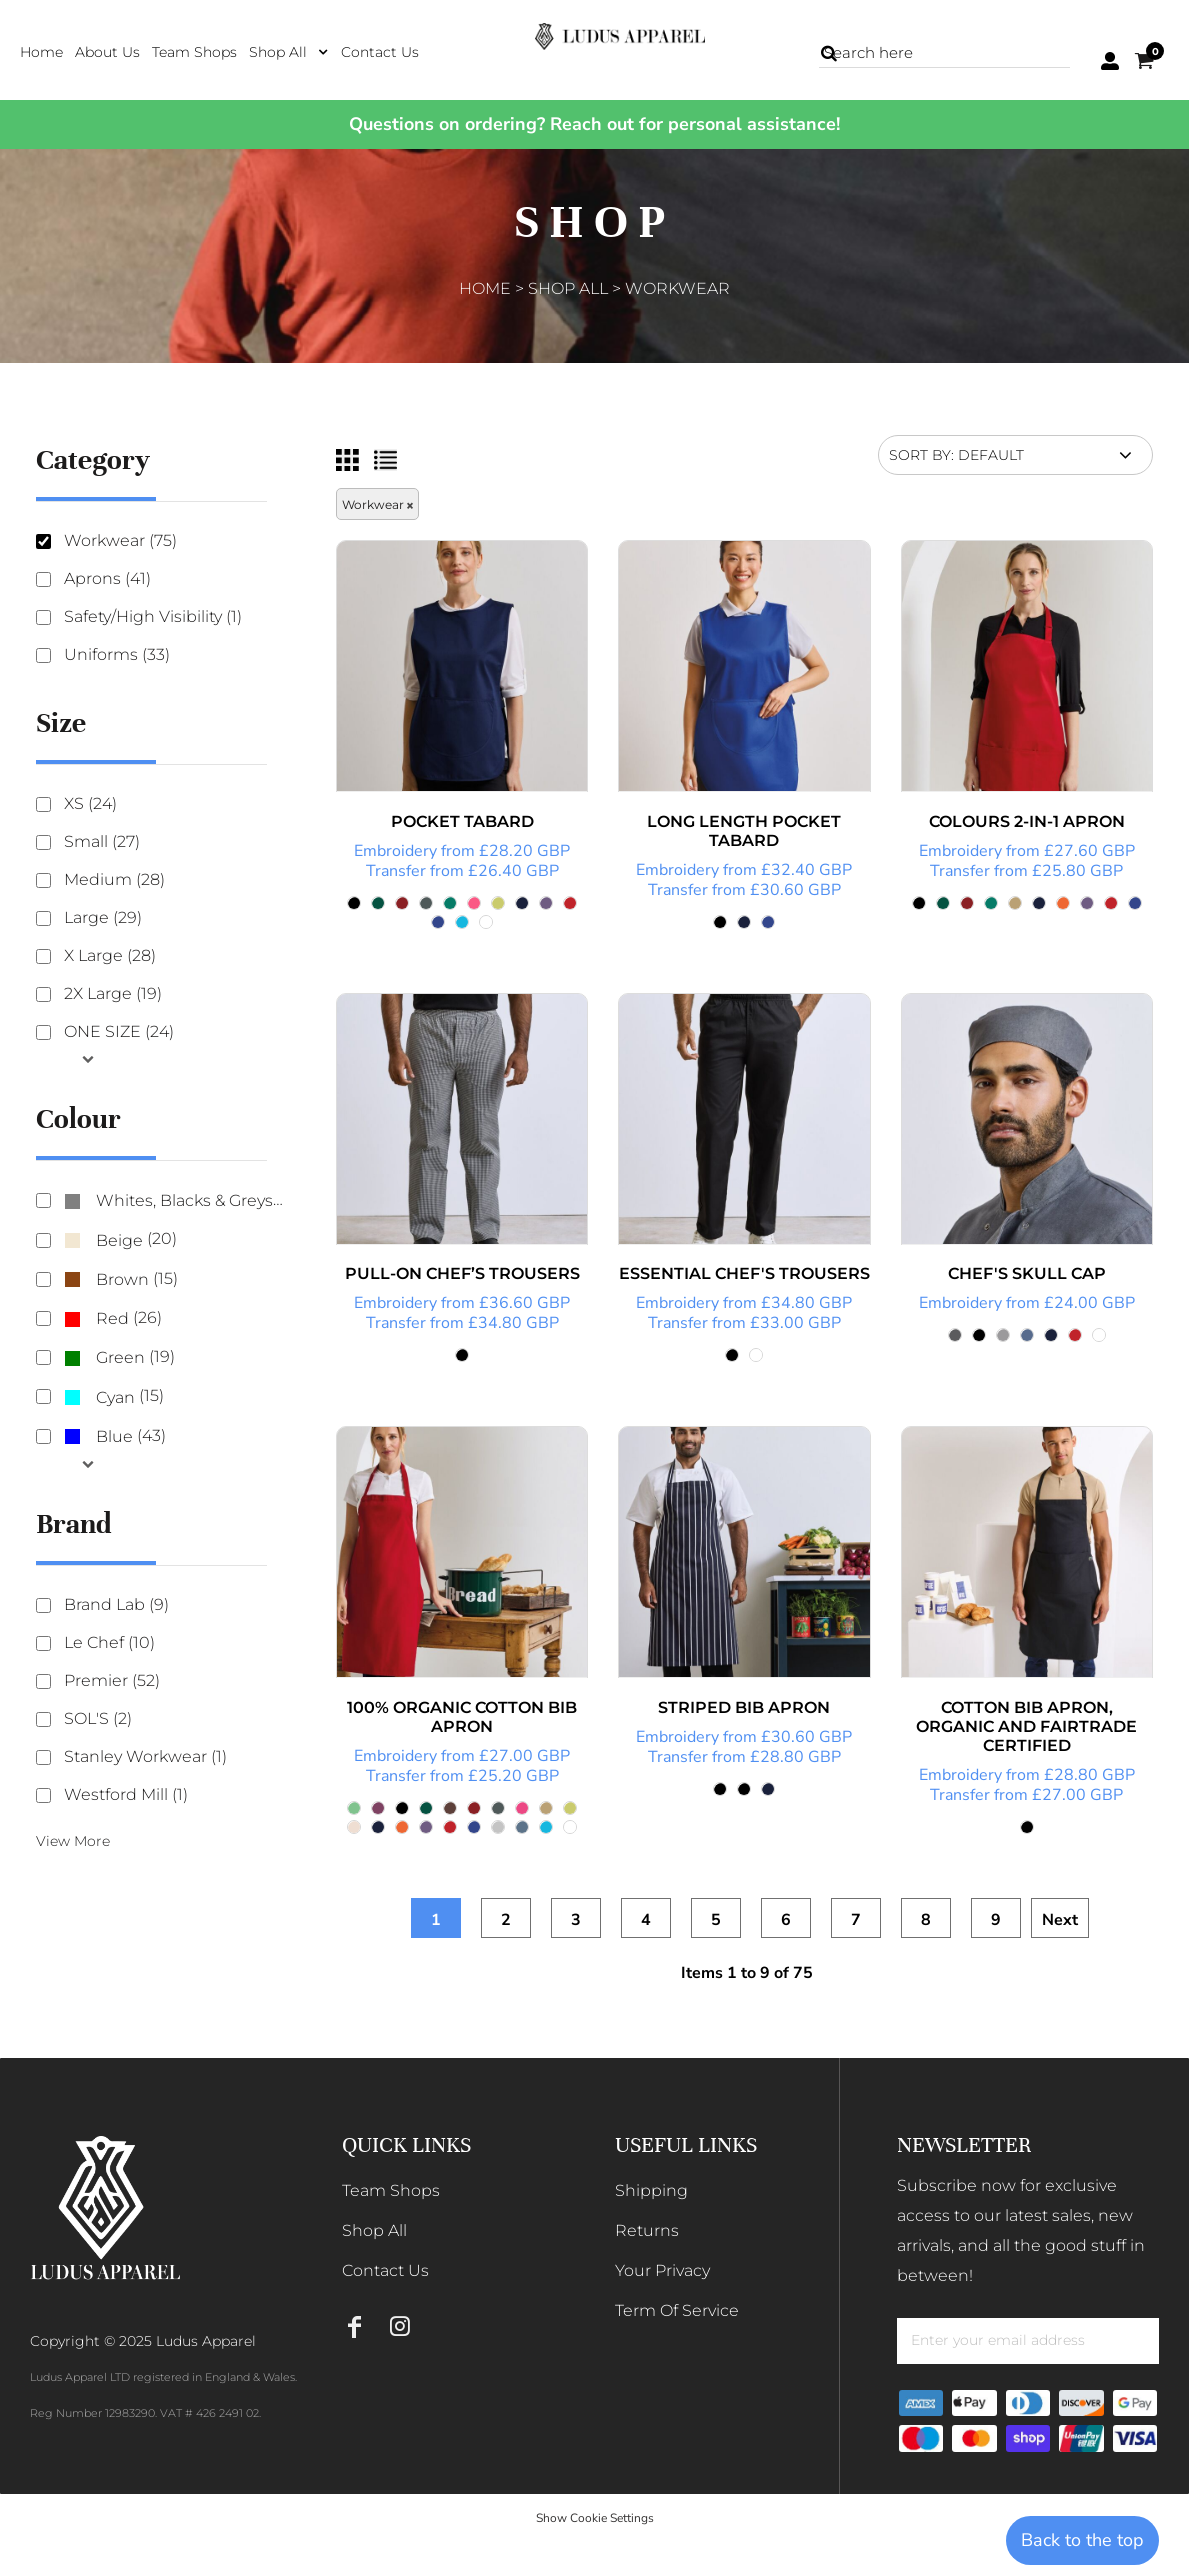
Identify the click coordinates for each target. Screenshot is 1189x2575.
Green (120, 1357)
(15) (121, 1279)
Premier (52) (112, 1680)
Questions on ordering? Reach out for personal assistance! (594, 124)
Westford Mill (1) (126, 1794)
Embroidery (395, 851)
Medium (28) (114, 879)
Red (112, 1318)
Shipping (651, 2190)
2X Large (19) (113, 993)
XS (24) (90, 803)
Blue (114, 1436)
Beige (119, 1240)
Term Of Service (677, 2310)
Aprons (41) (107, 578)
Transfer (396, 871)
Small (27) (102, 841)
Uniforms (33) (117, 654)
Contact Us (385, 2270)
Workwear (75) (120, 540)
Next (1060, 1920)
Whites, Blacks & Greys (184, 1200)
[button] (289, 52)
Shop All (568, 288)
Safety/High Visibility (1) (153, 616)
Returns (647, 2230)
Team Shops (391, 2190)
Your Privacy (662, 2270)
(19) (119, 1358)
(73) (174, 1201)
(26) (113, 1318)
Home (485, 288)
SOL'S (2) (98, 1718)
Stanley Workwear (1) (145, 1756)
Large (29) (103, 917)
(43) (115, 1436)
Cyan (115, 1397)
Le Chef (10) (109, 1642)
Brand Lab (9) (116, 1604)
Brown (122, 1279)
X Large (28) (110, 955)
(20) (120, 1240)
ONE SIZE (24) (119, 1031)
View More (73, 1841)
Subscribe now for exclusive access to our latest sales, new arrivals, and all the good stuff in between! (1021, 2230)
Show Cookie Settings (595, 2518)
